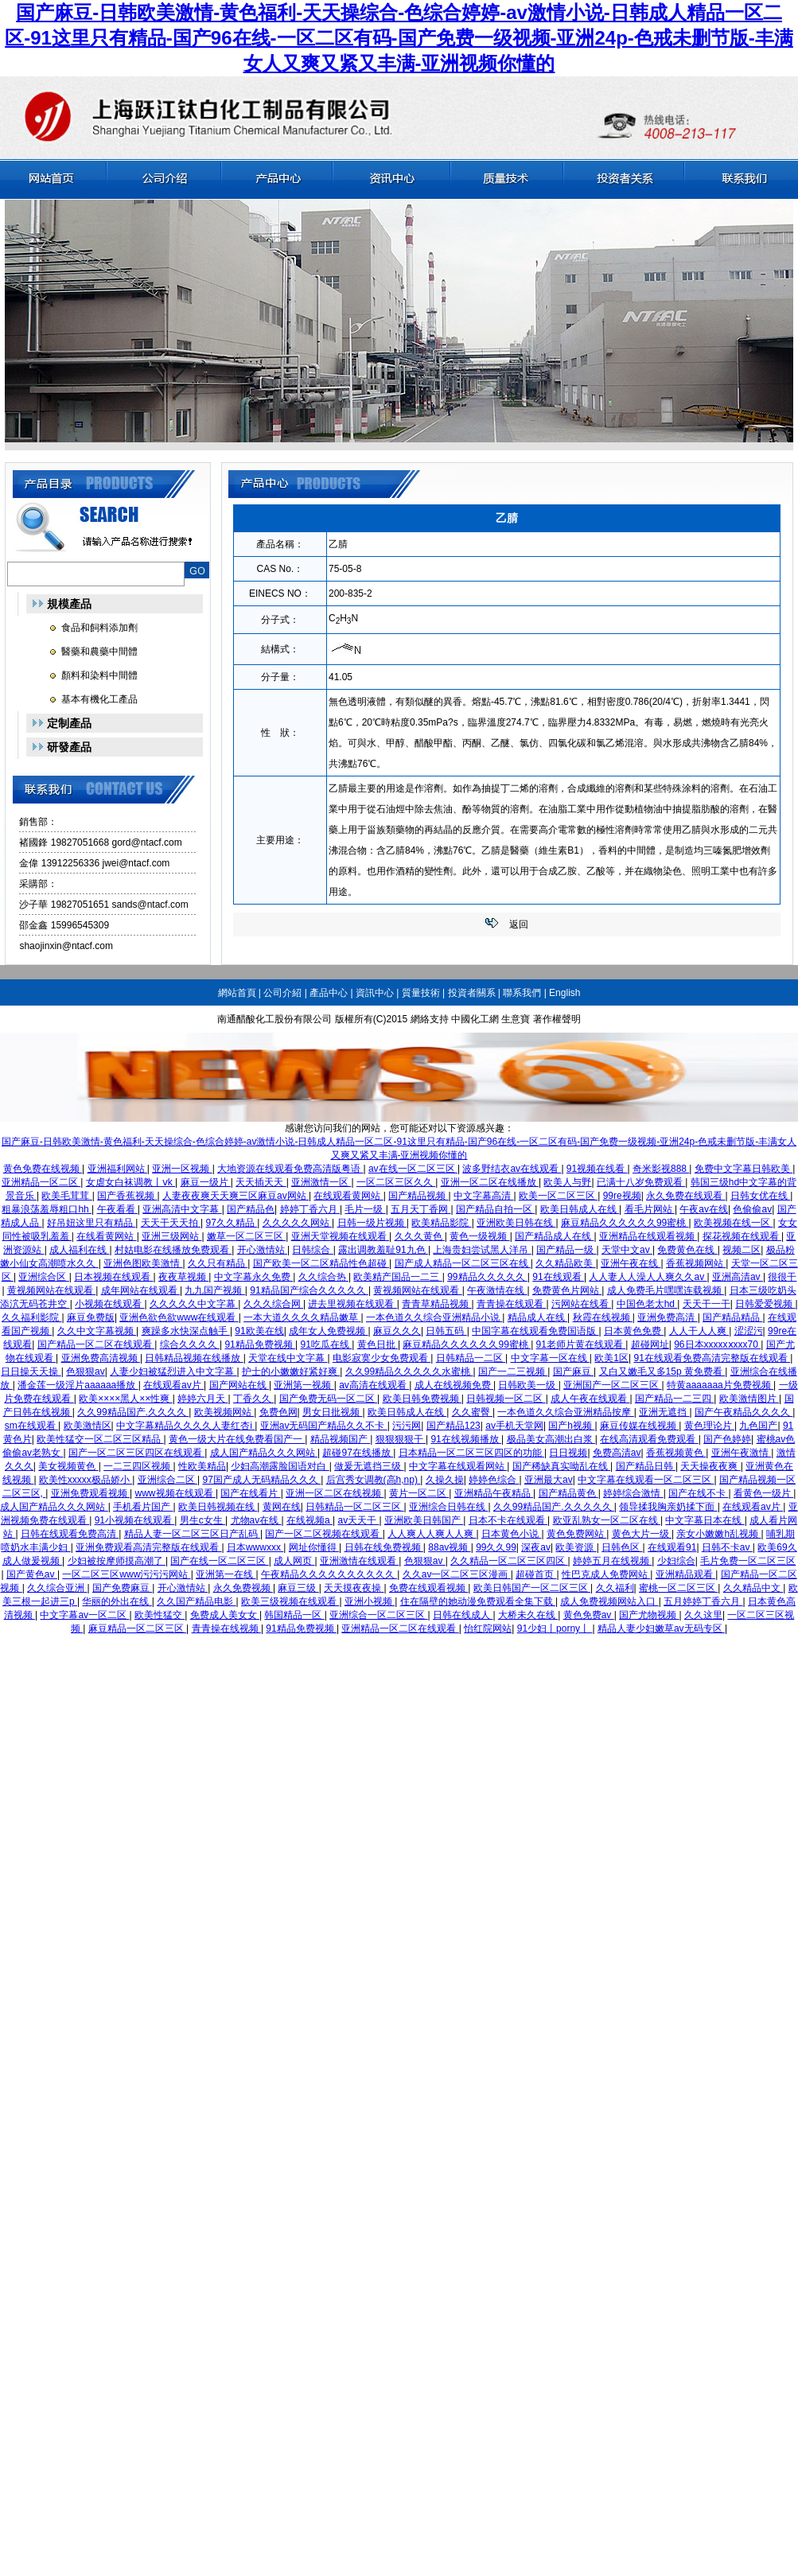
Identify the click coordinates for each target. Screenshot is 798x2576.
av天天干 (359, 1520)
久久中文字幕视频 (96, 1331)
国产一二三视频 (512, 1371)
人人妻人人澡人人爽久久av (648, 1276)
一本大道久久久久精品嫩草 (301, 1317)
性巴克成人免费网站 (606, 1574)
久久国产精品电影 (196, 1601)
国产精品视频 (418, 1195)
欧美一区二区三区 (558, 1195)
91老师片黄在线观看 (581, 1344)
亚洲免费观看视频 (90, 1493)
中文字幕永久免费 (253, 1276)
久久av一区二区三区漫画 (457, 1574)
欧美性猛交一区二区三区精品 (100, 1439)
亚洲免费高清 (667, 1317)
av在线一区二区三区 (412, 1168)
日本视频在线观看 (113, 1276)
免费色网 (278, 1412)
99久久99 (496, 1547)
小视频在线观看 (109, 1303)
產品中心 (328, 992)
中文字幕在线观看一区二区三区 (646, 1479)
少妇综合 (676, 1560)
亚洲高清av (737, 1276)
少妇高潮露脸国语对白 (280, 1466)
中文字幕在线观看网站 (458, 1466)
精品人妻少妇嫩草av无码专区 (661, 1628)
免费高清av (617, 1452)
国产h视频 (571, 1425)
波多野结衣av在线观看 (511, 1168)
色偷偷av (752, 1209)
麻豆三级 (298, 1587)
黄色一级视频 (479, 1236)
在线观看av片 (173, 1385)
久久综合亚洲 (57, 1587)
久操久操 (445, 1479)
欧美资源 (575, 1547)
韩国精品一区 (294, 1615)
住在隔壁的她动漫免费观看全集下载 (477, 1601)
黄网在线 (282, 1506)
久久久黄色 (420, 1236)
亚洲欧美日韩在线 (516, 1222)
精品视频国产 (340, 1439)
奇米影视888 (661, 1168)
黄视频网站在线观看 (51, 1290)
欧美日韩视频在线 (217, 1506)
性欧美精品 (202, 1466)
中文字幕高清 (483, 1195)
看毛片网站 (650, 1209)
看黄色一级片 (763, 1493)
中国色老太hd (647, 1303)
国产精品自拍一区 (495, 1209)
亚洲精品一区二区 (41, 1182)
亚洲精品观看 (685, 1574)
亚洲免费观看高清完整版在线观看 (148, 1547)
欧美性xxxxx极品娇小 (85, 1479)
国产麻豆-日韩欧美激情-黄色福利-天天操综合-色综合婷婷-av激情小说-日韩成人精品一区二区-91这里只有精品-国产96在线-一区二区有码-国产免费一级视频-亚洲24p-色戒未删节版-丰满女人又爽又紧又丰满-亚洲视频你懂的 (399, 38)
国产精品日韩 (645, 1466)
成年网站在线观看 (140, 1290)
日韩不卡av (727, 1547)
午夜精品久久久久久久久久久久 (329, 1574)
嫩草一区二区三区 (246, 1236)
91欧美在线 (259, 1331)
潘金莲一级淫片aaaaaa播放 (78, 1385)
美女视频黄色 (68, 1466)
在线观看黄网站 (348, 1195)
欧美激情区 (87, 1425)
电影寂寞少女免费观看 (381, 1358)
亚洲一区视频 (182, 1168)
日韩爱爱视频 (765, 1303)
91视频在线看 (597, 1168)
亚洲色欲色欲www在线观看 (178, 1317)
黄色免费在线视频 (42, 1168)
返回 (518, 924)
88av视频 (449, 1547)
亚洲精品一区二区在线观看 (399, 1628)
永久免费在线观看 (685, 1195)
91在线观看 (558, 1276)
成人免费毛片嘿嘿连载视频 (665, 1290)
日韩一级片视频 (372, 1222)
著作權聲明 (557, 1019)
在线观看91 (672, 1547)
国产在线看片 (250, 1493)
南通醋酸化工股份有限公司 (274, 1019)
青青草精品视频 (436, 1303)
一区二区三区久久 (395, 1182)
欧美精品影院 (441, 1222)
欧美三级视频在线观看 (290, 1601)
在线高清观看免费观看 (649, 1439)
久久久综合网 (273, 1303)
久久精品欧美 (565, 1263)
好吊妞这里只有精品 (91, 1222)
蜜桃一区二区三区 (678, 1587)
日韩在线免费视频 (384, 1547)
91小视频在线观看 (135, 1520)
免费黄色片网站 (566, 1290)
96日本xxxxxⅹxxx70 (717, 1344)
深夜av (536, 1547)
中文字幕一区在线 (550, 1358)
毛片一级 (365, 1209)
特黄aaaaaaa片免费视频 (720, 1385)
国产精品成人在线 (554, 1236)
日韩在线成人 (462, 1615)
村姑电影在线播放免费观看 (173, 1249)
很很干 (782, 1276)
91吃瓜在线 (326, 1344)
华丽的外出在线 (116, 1601)
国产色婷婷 (727, 1439)
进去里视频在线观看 (352, 1303)
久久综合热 (323, 1276)
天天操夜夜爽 (710, 1466)
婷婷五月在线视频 (612, 1560)
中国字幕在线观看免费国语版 (535, 1331)
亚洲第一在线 (225, 1574)
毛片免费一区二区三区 (748, 1560)
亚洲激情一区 (321, 1182)
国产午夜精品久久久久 (743, 1412)
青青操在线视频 (226, 1628)
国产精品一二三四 (674, 1398)
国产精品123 (453, 1425)
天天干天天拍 (170, 1222)
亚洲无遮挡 (664, 1412)
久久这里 (703, 1615)
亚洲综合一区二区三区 (378, 1615)
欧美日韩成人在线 (579, 1209)
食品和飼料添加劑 (99, 627)
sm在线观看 (31, 1425)
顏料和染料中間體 (99, 675)
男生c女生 (202, 1520)
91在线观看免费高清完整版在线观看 (711, 1358)
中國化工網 (475, 1019)
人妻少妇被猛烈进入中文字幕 (173, 1371)
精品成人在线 (537, 1317)
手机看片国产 (143, 1506)
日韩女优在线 (760, 1195)
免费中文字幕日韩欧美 (743, 1168)
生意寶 (515, 1019)
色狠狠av (85, 1371)
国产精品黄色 (568, 1493)
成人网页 (294, 1560)
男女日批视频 (332, 1412)
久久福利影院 (31, 1317)
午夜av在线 (703, 1209)
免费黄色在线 (687, 1249)
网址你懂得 (314, 1547)
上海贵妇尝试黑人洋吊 (482, 1249)
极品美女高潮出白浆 (551, 1439)
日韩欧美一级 (528, 1385)
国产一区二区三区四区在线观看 (136, 1452)
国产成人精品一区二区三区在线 (463, 1263)
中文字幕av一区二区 (84, 1615)
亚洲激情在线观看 (359, 1560)
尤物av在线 (256, 1520)
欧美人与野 (567, 1182)
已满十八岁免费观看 (641, 1182)
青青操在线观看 (511, 1303)
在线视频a (309, 1520)
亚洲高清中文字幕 (181, 1209)
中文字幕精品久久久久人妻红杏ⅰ (185, 1425)
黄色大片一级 (641, 1533)
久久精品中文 (753, 1587)
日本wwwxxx (255, 1547)
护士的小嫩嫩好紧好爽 (291, 1371)
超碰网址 (650, 1344)
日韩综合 (312, 1249)
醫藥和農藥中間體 (99, 651)
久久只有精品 (217, 1263)
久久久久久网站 (297, 1222)
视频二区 (741, 1249)
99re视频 (622, 1195)
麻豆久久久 (397, 1331)
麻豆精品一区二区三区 (137, 1628)
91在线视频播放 (465, 1439)
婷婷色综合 (494, 1479)
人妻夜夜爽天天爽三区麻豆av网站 (235, 1195)
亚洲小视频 (370, 1601)
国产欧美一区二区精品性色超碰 (321, 1263)
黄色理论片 (709, 1425)
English (564, 992)
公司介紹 (282, 992)
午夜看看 (117, 1209)
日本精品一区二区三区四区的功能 (471, 1452)
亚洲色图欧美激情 (142, 1263)
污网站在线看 (581, 1303)
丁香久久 (253, 1398)
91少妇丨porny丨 (555, 1628)
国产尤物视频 (649, 1615)
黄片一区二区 (419, 1493)
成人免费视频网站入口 (609, 1601)
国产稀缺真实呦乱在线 (561, 1466)
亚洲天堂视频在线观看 (340, 1236)
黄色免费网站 (576, 1533)
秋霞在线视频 (603, 1317)
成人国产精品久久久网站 (263, 1452)
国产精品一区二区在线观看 (95, 1344)
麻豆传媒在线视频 (639, 1425)
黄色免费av (588, 1615)
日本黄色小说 (511, 1533)
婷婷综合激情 (633, 1493)
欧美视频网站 (224, 1412)
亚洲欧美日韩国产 (423, 1520)
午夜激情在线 (497, 1290)
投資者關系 (472, 992)
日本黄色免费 (634, 1331)
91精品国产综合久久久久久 (309, 1290)
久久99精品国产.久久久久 (133, 1412)
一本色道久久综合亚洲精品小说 (434, 1317)
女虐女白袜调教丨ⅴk (130, 1182)
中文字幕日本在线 (704, 1520)
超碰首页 (536, 1574)
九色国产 (758, 1425)
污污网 (406, 1425)
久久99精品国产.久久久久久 (553, 1506)
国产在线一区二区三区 (219, 1560)
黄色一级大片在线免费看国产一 (237, 1439)
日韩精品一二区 (470, 1358)
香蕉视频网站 (696, 1263)
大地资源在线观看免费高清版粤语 (290, 1168)
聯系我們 (522, 992)
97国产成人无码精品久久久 (261, 1479)
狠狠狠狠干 (401, 1439)
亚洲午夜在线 (630, 1263)
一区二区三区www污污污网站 (126, 1574)
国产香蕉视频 (127, 1195)
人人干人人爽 (699, 1331)
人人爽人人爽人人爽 (431, 1533)
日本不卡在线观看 (508, 1520)
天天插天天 (261, 1182)
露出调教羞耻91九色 (383, 1249)
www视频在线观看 (175, 1493)
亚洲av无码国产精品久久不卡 (323, 1425)
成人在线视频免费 (454, 1385)
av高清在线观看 (374, 1385)
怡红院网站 (488, 1628)
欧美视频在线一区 (733, 1222)
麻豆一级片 (206, 1182)
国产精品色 (250, 1209)
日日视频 (568, 1452)
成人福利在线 (79, 1249)
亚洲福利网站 (117, 1168)
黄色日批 (377, 1344)
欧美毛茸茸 (66, 1195)
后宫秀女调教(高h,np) (373, 1479)
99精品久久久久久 (487, 1276)
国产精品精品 (732, 1317)
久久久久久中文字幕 (194, 1303)
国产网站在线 (239, 1385)
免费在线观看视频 (428, 1587)
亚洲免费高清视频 (100, 1358)
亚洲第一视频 (303, 1385)
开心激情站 (262, 1249)
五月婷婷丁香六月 (703, 1601)
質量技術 (421, 992)
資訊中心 (375, 992)
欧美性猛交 (159, 1615)
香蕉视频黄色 (676, 1452)
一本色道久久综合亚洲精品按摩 (565, 1412)
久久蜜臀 (472, 1412)
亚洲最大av (548, 1479)
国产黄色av (31, 1574)
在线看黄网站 (106, 1236)
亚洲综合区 (43, 1276)
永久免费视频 (243, 1587)
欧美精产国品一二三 (397, 1276)
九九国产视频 (214, 1290)
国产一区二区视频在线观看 (323, 1533)
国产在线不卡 (698, 1493)
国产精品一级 (566, 1249)
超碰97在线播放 (357, 1452)
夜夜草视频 (183, 1276)
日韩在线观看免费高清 (70, 1533)
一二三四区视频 (138, 1466)
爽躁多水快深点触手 (186, 1331)
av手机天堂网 (514, 1425)
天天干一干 (706, 1303)
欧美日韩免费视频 (422, 1398)
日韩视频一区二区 (505, 1398)
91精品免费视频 (259, 1344)
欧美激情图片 (749, 1398)
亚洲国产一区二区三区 (612, 1385)
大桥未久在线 (528, 1615)
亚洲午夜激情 (741, 1452)
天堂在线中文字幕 (287, 1358)
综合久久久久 (190, 1344)
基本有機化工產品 (99, 699)
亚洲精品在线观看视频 (648, 1236)
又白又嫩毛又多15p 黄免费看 (662, 1371)
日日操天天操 (30, 1371)
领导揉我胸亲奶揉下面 (668, 1506)
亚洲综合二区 (167, 1479)
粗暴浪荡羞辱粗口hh (46, 1209)
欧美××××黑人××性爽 (125, 1398)
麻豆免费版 (91, 1317)
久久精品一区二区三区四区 (508, 1560)
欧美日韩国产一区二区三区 (531, 1587)
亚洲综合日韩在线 (448, 1506)
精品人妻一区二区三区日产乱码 (192, 1533)
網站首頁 (237, 992)
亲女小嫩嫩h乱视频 (718, 1533)
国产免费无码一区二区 (328, 1398)
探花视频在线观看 (742, 1236)
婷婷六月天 (202, 1398)
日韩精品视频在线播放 (194, 1358)
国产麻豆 (573, 1371)
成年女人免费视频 (328, 1331)
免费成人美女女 (224, 1615)
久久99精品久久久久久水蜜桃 (409, 1371)
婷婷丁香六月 (310, 1209)
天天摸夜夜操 (353, 1587)
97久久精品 (232, 1222)
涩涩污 (748, 1331)
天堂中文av (626, 1249)
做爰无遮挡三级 (368, 1466)
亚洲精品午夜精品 (493, 1493)
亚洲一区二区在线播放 (490, 1182)
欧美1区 (611, 1358)
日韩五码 (446, 1331)
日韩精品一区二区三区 (354, 1506)
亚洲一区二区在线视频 (334, 1493)
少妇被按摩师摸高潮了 (116, 1560)
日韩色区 (621, 1547)
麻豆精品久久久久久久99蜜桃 (625, 1222)
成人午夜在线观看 (590, 1398)
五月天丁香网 (420, 1209)
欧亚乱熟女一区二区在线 (606, 1520)
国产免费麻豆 (122, 1587)
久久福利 (615, 1587)
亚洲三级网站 (171, 1236)
